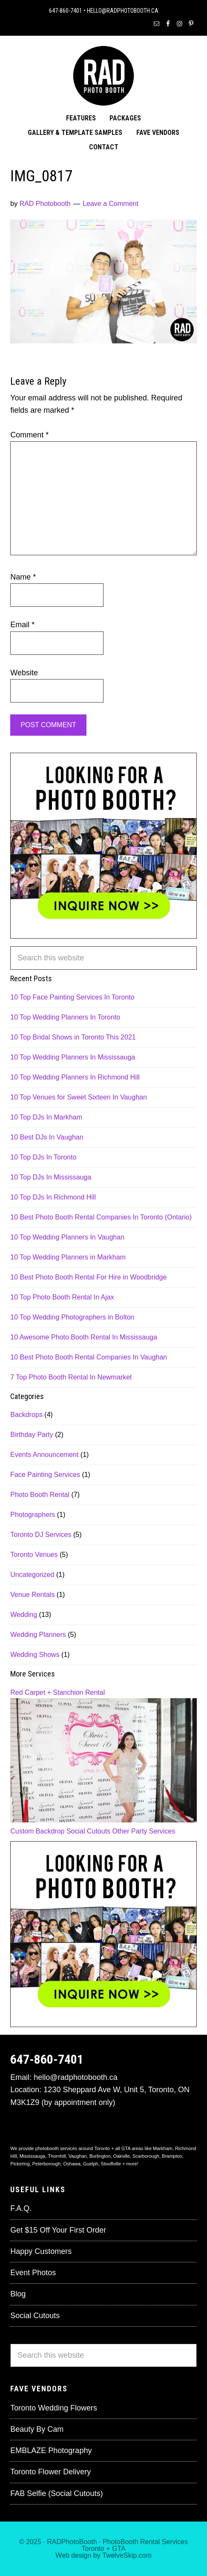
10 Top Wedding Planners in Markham (68, 1257)
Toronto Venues (34, 1554)
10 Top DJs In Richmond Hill (53, 1197)
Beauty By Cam (36, 2429)
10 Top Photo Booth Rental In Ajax (62, 1297)
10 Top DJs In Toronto (43, 1157)
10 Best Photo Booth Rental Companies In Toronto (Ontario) (101, 1217)
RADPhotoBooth (72, 2541)
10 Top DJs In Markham (46, 1117)
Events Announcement (44, 1454)
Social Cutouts (88, 1831)
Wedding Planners (38, 1634)
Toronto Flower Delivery (50, 2471)
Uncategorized (32, 1574)
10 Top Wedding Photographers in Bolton (72, 1317)
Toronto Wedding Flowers (53, 2408)
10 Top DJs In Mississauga (50, 1177)
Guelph (90, 2163)
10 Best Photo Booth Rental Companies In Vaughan (88, 1357)
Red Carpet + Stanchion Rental (57, 1692)
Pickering (19, 2163)
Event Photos (33, 2272)
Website (24, 672)
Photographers (32, 1514)
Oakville (121, 2156)
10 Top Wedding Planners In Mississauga (72, 1057)
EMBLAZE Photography (51, 2450)
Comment (29, 435)
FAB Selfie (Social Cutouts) (56, 2493)
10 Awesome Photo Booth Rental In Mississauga (83, 1337)
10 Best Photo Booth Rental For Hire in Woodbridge (88, 1277)
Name (23, 577)
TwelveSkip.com (127, 2555)
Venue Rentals (32, 1594)
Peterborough (46, 2163)
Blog (18, 2294)
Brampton (172, 2156)
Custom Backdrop (37, 1831)
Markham (162, 2148)
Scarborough (145, 2156)
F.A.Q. (21, 2208)
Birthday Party (31, 1434)
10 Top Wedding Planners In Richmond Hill (75, 1077)
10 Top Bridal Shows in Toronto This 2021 (72, 1037)
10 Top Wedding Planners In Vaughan (67, 1237)
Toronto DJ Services (40, 1534)
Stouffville (111, 2163)
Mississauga (33, 2156)
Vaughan (78, 2156)
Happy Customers (41, 2251)
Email (22, 624)
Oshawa (71, 2163)
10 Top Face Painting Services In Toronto (72, 997)
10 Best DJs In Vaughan (46, 1137)
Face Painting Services (45, 1474)
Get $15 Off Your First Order (58, 2230)
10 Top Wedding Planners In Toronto (65, 1017)
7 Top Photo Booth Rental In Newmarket (71, 1377)
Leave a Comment (110, 203)
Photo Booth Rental (39, 1494)
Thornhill (57, 2156)
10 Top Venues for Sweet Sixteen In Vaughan (78, 1097)
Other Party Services (143, 1831)
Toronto (92, 2548)
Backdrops (26, 1414)
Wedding (23, 1614)
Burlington (100, 2156)
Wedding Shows (34, 1654)
